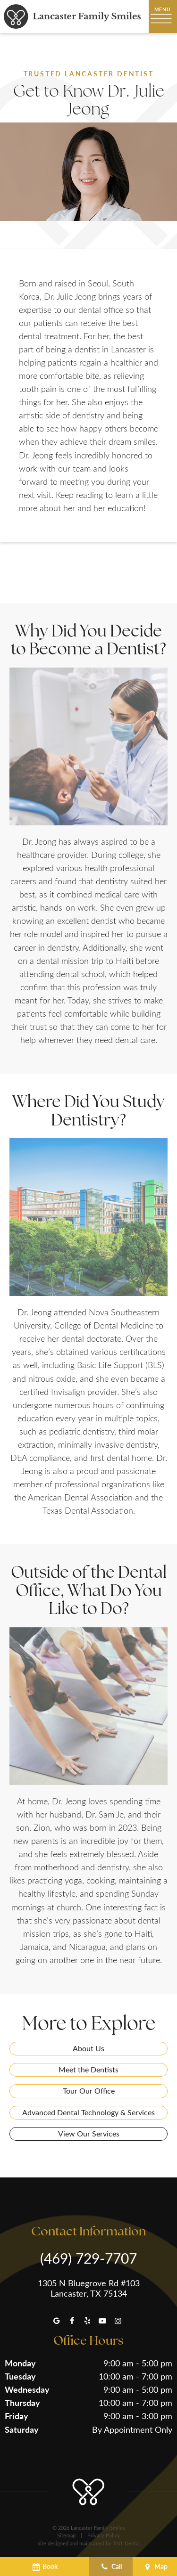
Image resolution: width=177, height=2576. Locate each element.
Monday (20, 2363)
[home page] (72, 16)
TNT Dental (126, 2543)
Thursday (22, 2402)
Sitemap (66, 2535)
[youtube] (102, 2321)
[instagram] (118, 2321)
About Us (88, 2048)
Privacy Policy (103, 2535)
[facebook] (72, 2321)
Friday (16, 2415)
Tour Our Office (89, 2090)
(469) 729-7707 (88, 2258)
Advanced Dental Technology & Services (88, 2112)
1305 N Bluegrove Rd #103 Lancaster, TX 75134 (89, 2288)
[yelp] (87, 2321)
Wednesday (27, 2389)
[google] (56, 2321)
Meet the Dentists (88, 2069)
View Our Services (88, 2133)
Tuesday (20, 2376)
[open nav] (163, 16)
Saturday (22, 2429)
